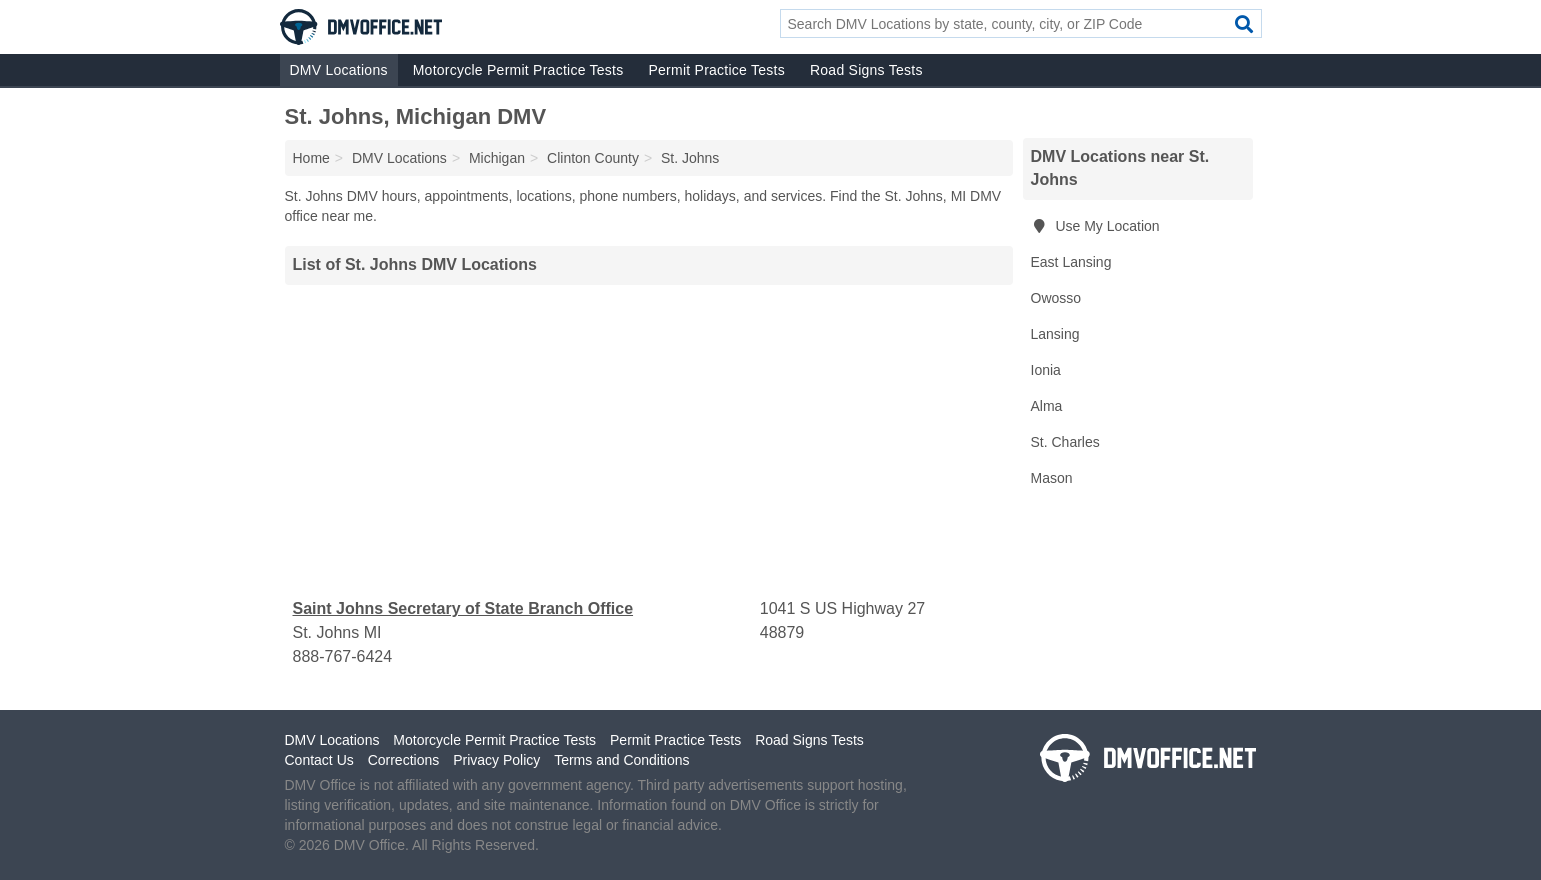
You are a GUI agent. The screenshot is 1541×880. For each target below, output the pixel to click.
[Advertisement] (649, 441)
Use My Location (1095, 226)
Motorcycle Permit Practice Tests (518, 70)
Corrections (404, 760)
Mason (1052, 478)
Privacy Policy (496, 760)
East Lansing (1071, 262)
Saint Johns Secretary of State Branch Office (463, 608)
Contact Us (319, 760)
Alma (1047, 406)
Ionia (1046, 370)
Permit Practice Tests (716, 70)
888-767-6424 (343, 656)
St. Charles (1065, 442)
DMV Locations (339, 70)
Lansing (1055, 334)
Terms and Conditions (621, 760)
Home (311, 158)
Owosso (1056, 298)
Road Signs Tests (866, 70)
